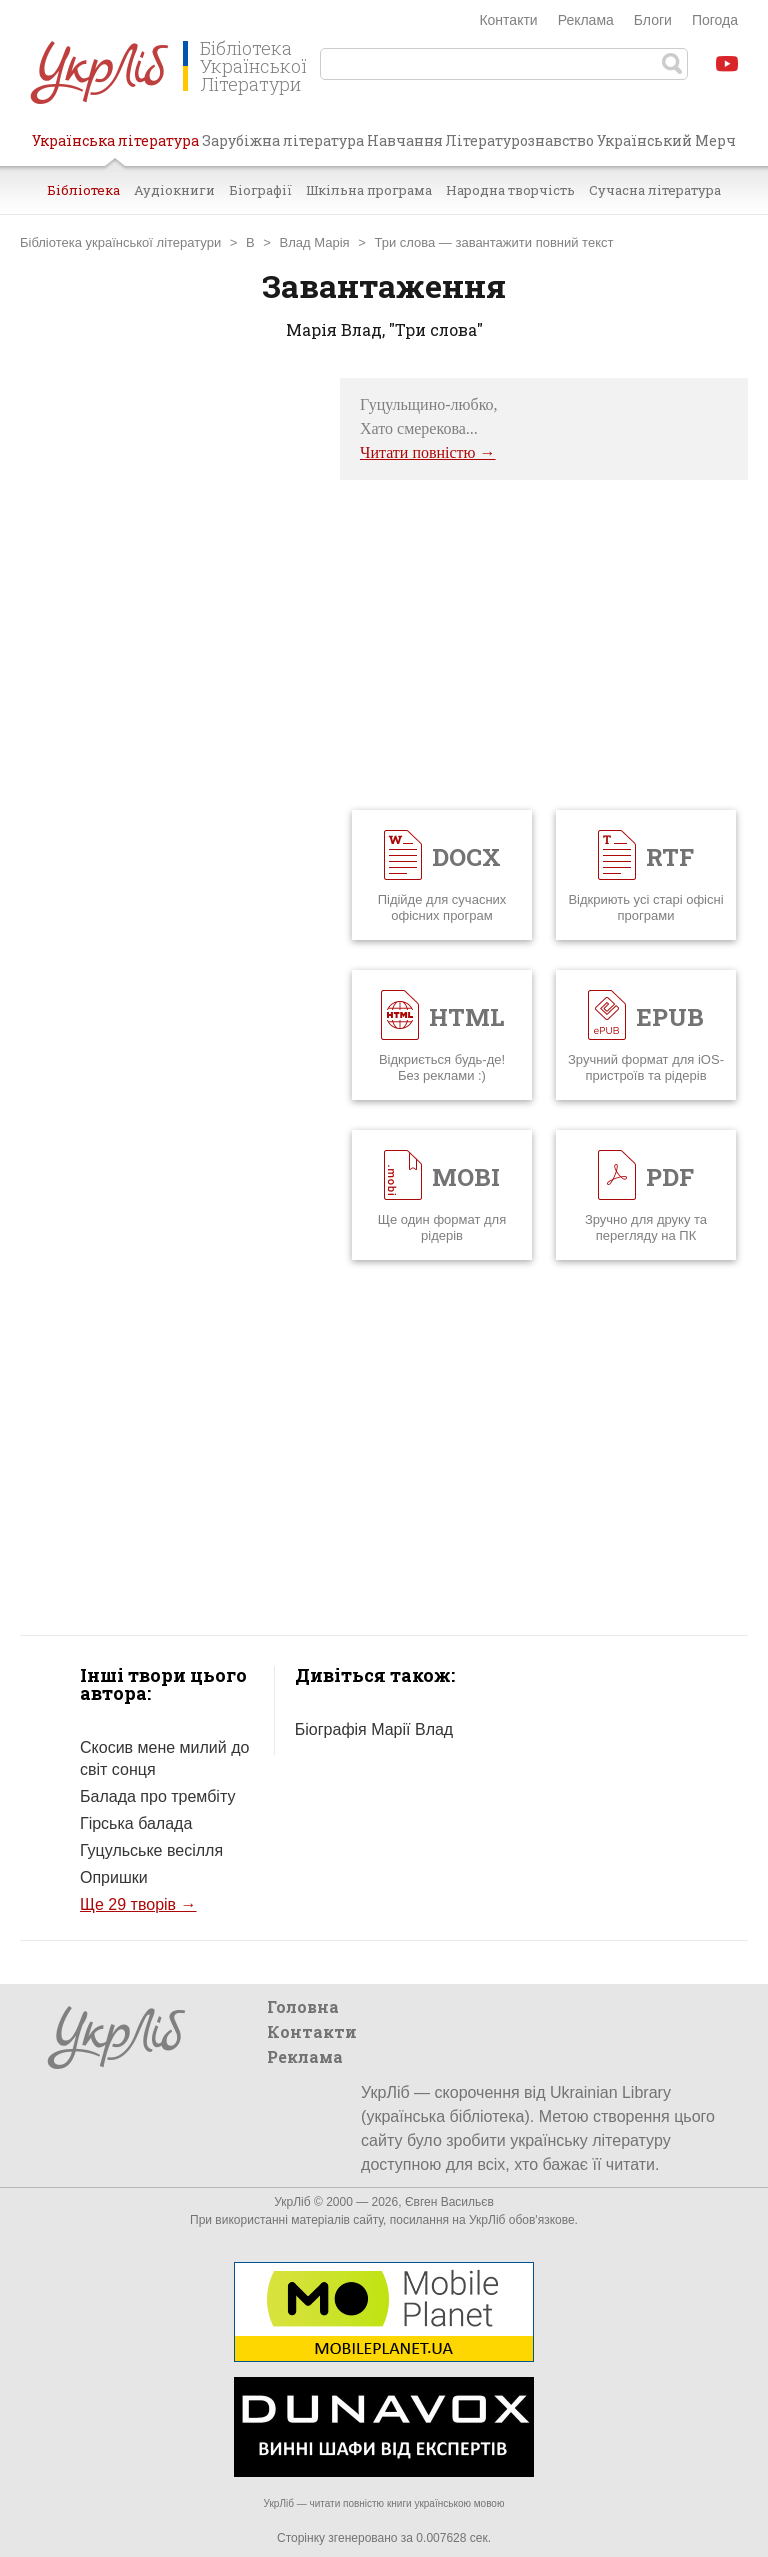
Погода (715, 20)
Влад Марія (315, 242)
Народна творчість (510, 190)
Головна (303, 2006)
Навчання (405, 140)
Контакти (508, 20)
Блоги (653, 20)
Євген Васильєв (449, 2202)
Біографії (260, 190)
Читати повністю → (428, 452)
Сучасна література (655, 190)
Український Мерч (666, 140)
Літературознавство (519, 140)
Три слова (404, 242)
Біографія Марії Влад (374, 1729)
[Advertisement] (170, 678)
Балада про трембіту (157, 1796)
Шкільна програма (369, 190)
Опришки (114, 1877)
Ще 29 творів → (138, 1904)
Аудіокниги (174, 190)
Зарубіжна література (283, 140)
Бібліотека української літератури (120, 242)
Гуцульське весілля (151, 1850)
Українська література (115, 148)
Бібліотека (83, 190)
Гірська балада (136, 1823)
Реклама (586, 20)
